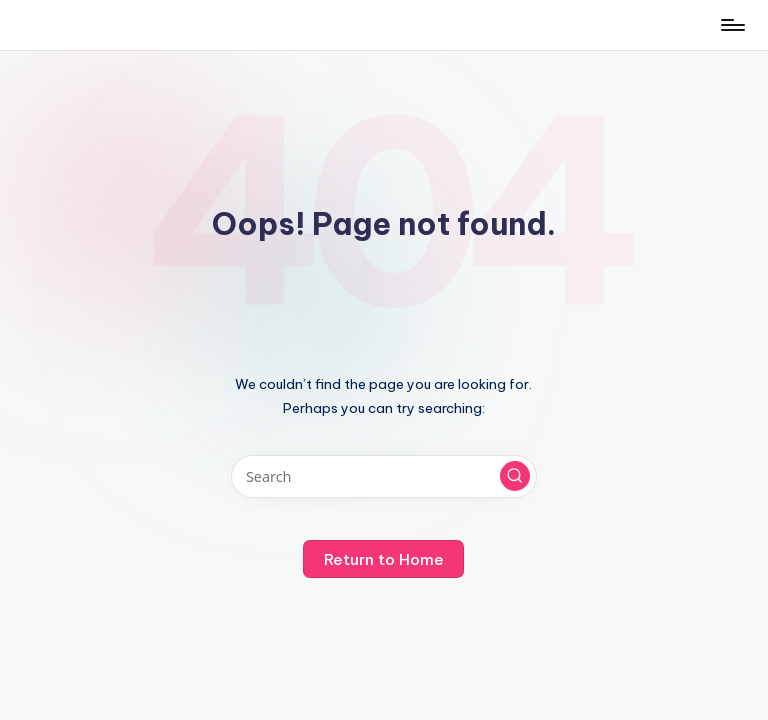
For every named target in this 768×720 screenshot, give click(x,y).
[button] (515, 476)
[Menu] (731, 25)
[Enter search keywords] (383, 476)
